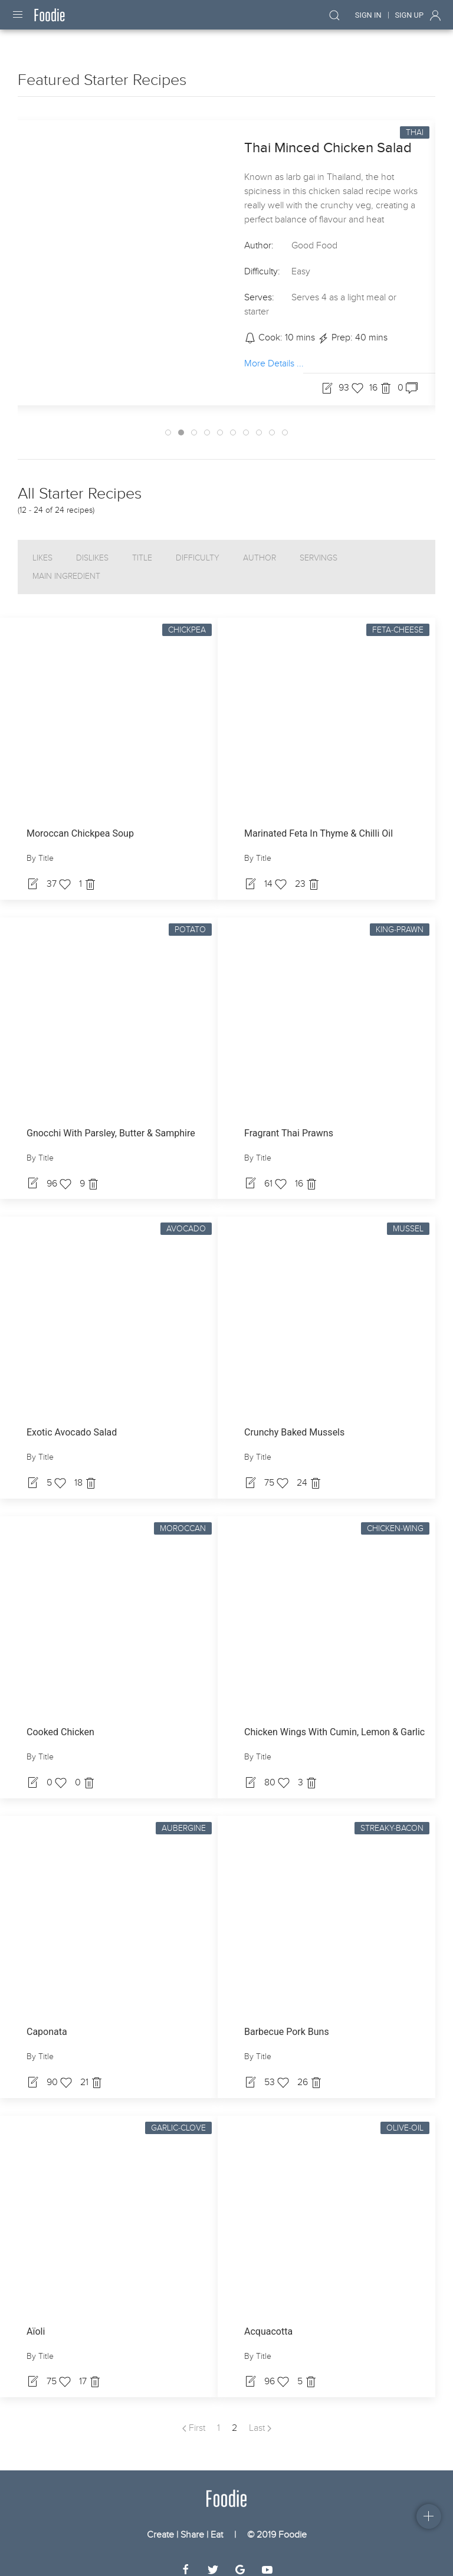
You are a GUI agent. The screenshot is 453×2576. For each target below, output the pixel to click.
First (193, 2417)
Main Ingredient (66, 566)
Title (142, 547)
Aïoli (36, 2320)
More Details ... (274, 353)
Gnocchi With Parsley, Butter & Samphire (111, 1122)
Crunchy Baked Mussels (294, 1421)
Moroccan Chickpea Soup (80, 822)
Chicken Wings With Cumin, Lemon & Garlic (334, 1721)
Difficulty (197, 547)
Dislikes (92, 547)
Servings (318, 547)
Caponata (47, 2021)
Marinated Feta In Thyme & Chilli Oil (318, 822)
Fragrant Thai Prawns (288, 1122)
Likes (42, 547)
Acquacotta (268, 2320)
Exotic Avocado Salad (72, 1421)
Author (259, 547)
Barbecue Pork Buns (286, 2021)
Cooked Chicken (60, 1721)
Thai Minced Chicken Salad (328, 137)
